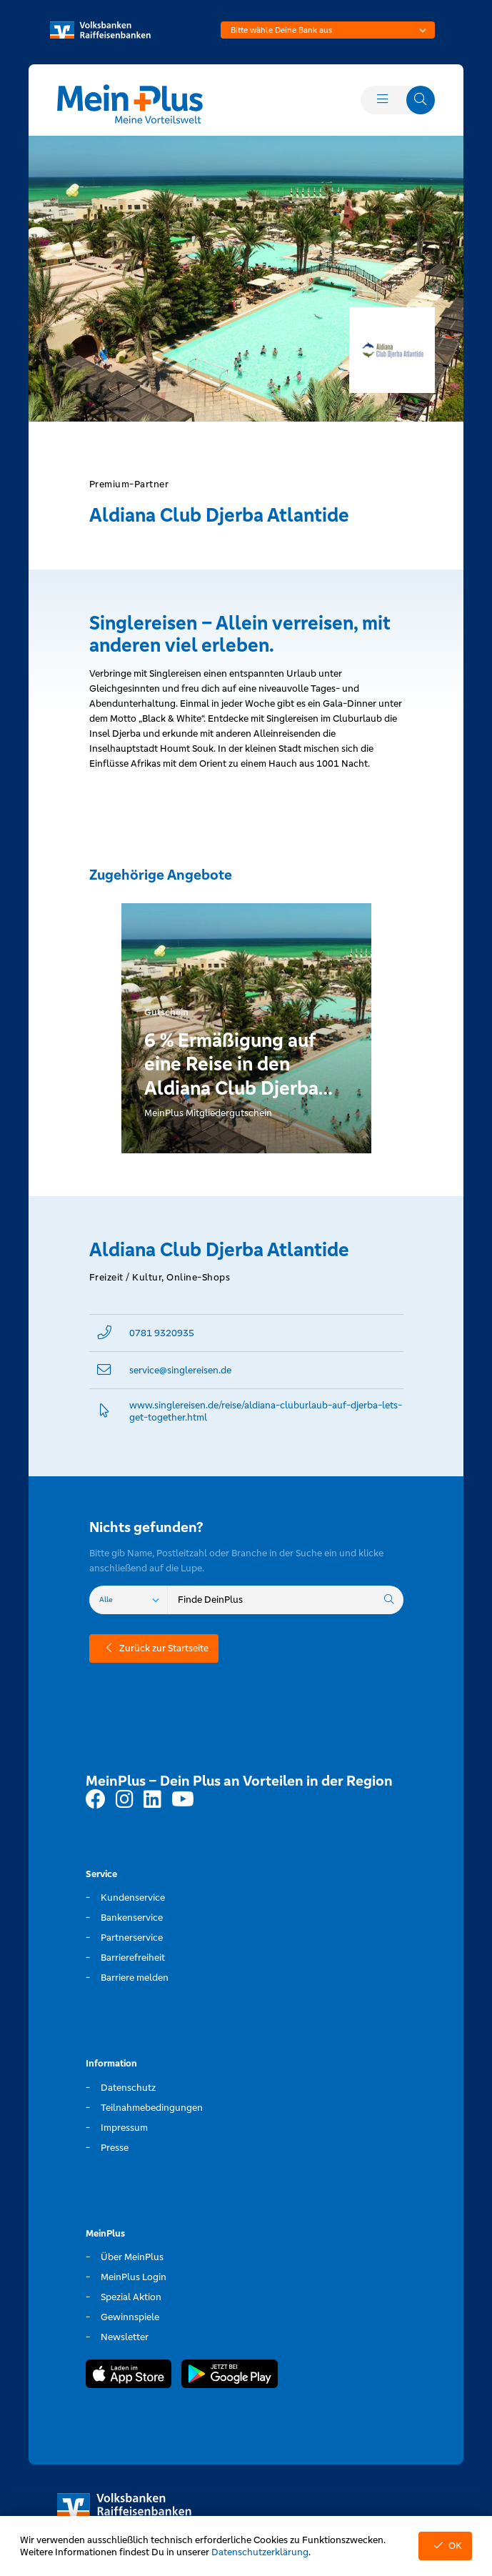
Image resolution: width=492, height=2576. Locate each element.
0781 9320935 (161, 1333)
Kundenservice (133, 1897)
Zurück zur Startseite (154, 1648)
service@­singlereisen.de (180, 1370)
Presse (115, 2148)
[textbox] (328, 30)
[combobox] (328, 30)
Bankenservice (132, 1917)
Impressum (124, 2128)
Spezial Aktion (131, 2297)
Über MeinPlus (132, 2257)
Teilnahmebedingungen (152, 2108)
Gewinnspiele (130, 2317)
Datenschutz (128, 2088)
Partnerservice (132, 1937)
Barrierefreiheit (133, 1957)
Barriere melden (135, 1977)
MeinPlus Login (133, 2277)
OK (445, 2546)
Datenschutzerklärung (259, 2552)
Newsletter (125, 2337)
